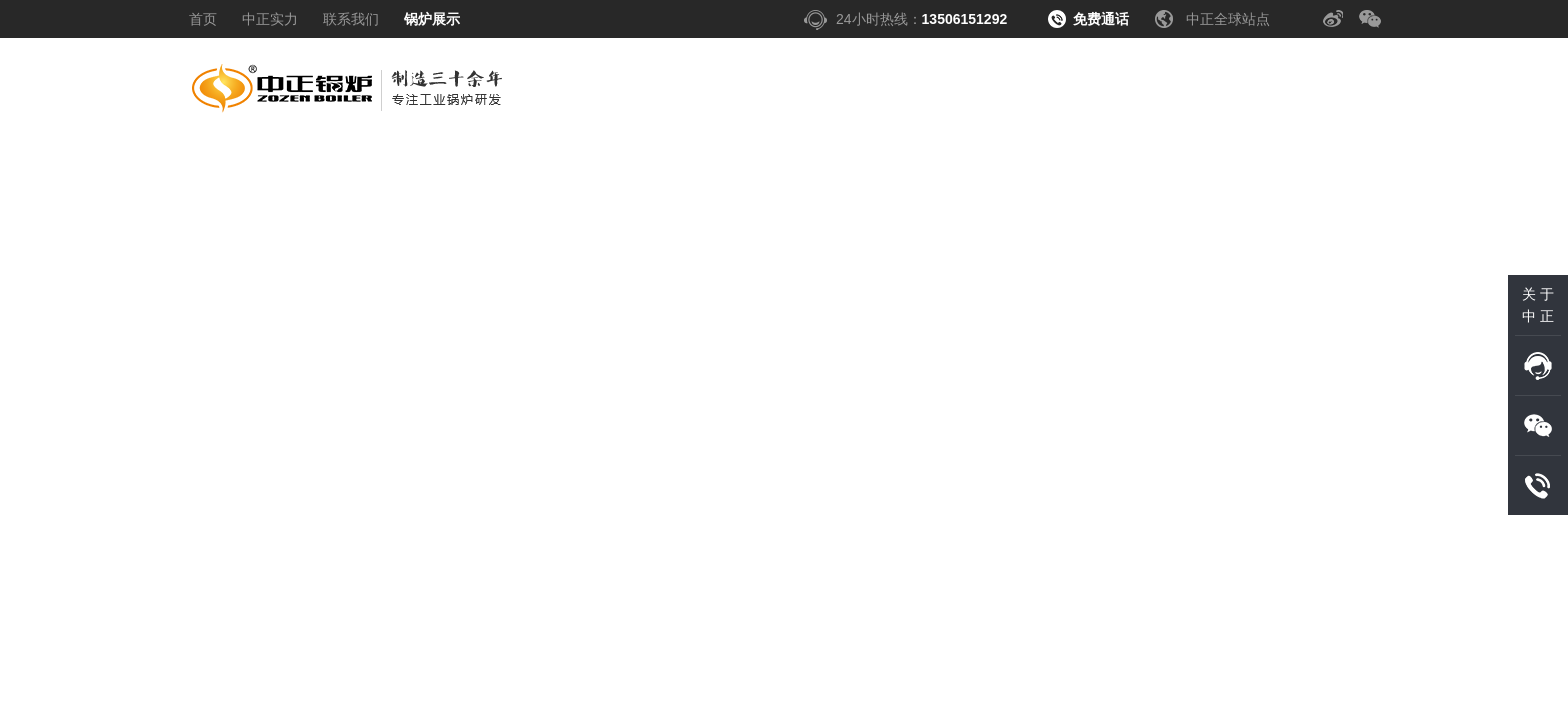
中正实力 (270, 19)
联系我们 (351, 19)
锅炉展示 (432, 19)
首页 (203, 19)
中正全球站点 (1228, 19)
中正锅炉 (349, 94)
